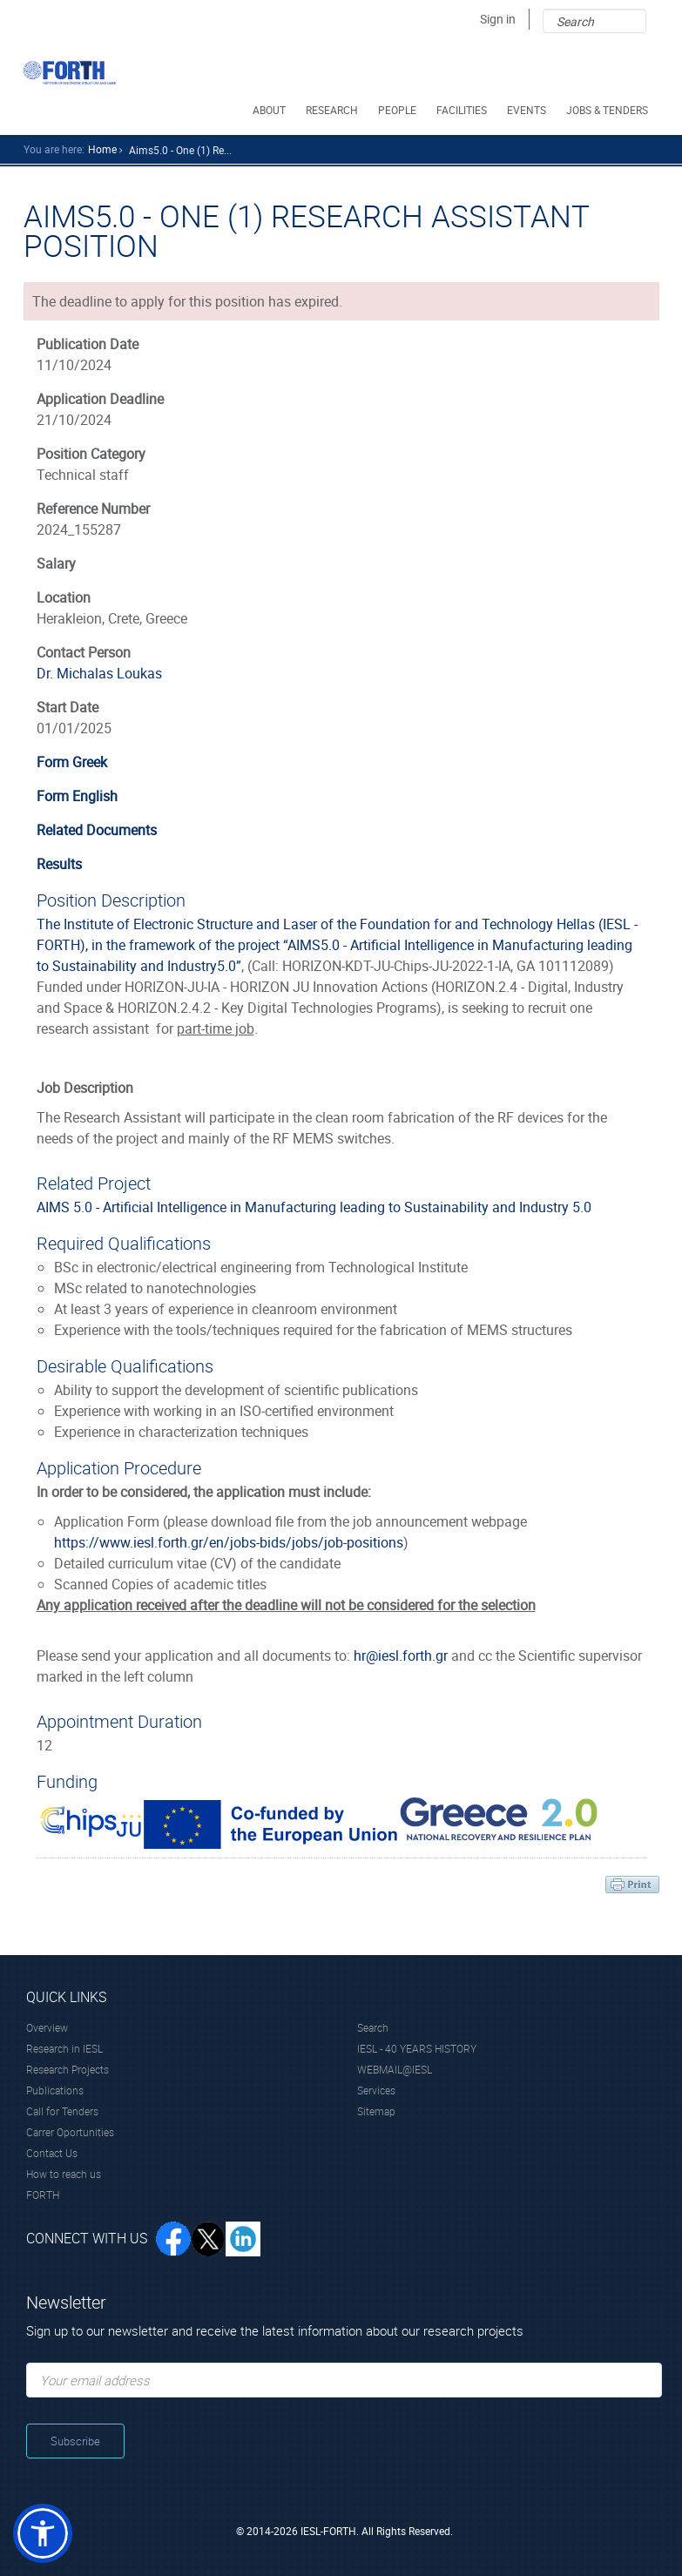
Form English (77, 796)
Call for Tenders (62, 2111)
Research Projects (67, 2069)
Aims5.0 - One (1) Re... (180, 150)
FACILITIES (463, 110)
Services (376, 2090)
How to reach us (63, 2174)
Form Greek (72, 762)
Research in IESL (64, 2048)
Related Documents (97, 830)
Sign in (498, 18)
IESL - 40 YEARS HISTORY (416, 2048)
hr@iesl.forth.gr (401, 1655)
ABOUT (270, 110)
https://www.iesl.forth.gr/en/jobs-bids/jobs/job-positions (228, 1542)
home (102, 149)
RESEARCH (333, 110)
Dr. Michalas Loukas (99, 673)
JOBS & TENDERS (608, 110)
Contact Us (52, 2153)
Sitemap (376, 2111)
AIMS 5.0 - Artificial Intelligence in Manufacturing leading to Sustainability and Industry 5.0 (314, 1207)
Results (59, 863)
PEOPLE (398, 110)
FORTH (42, 2195)
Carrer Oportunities (70, 2132)
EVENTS (528, 110)
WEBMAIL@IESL (394, 2069)
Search (372, 2027)
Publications (55, 2090)
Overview (47, 2027)
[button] (42, 2533)
